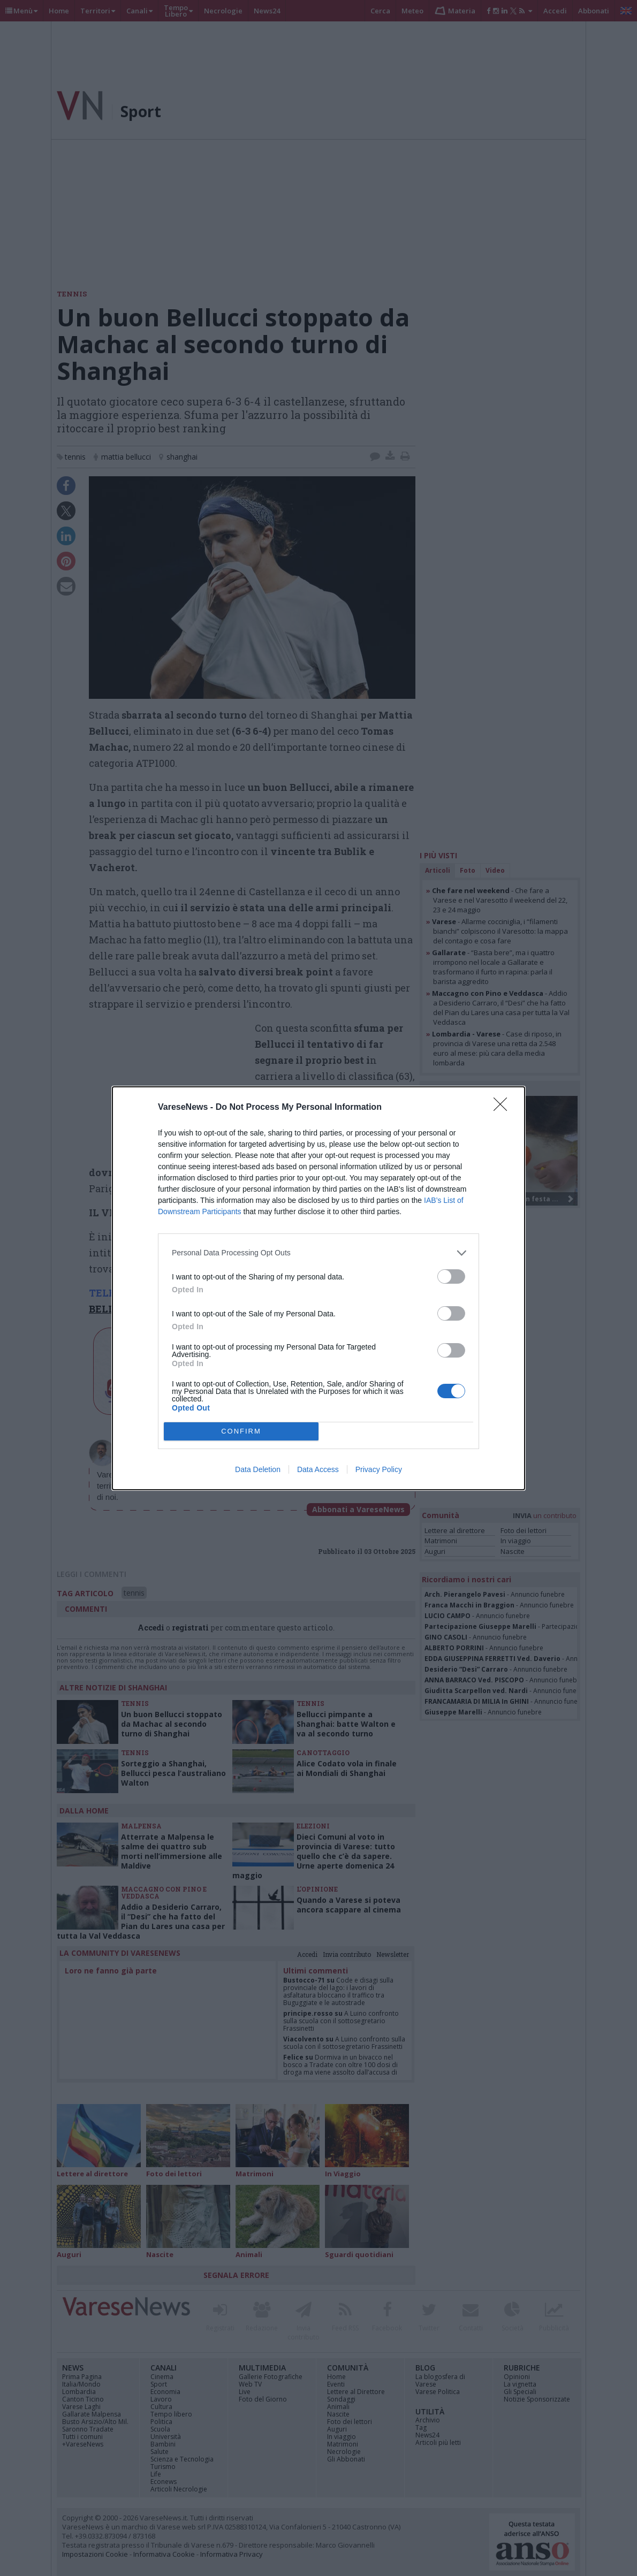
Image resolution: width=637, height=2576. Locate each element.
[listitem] (318, 1253)
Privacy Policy (378, 1469)
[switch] (451, 1276)
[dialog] (318, 1288)
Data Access (318, 1469)
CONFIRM (241, 1431)
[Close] (504, 1108)
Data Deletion (257, 1469)
